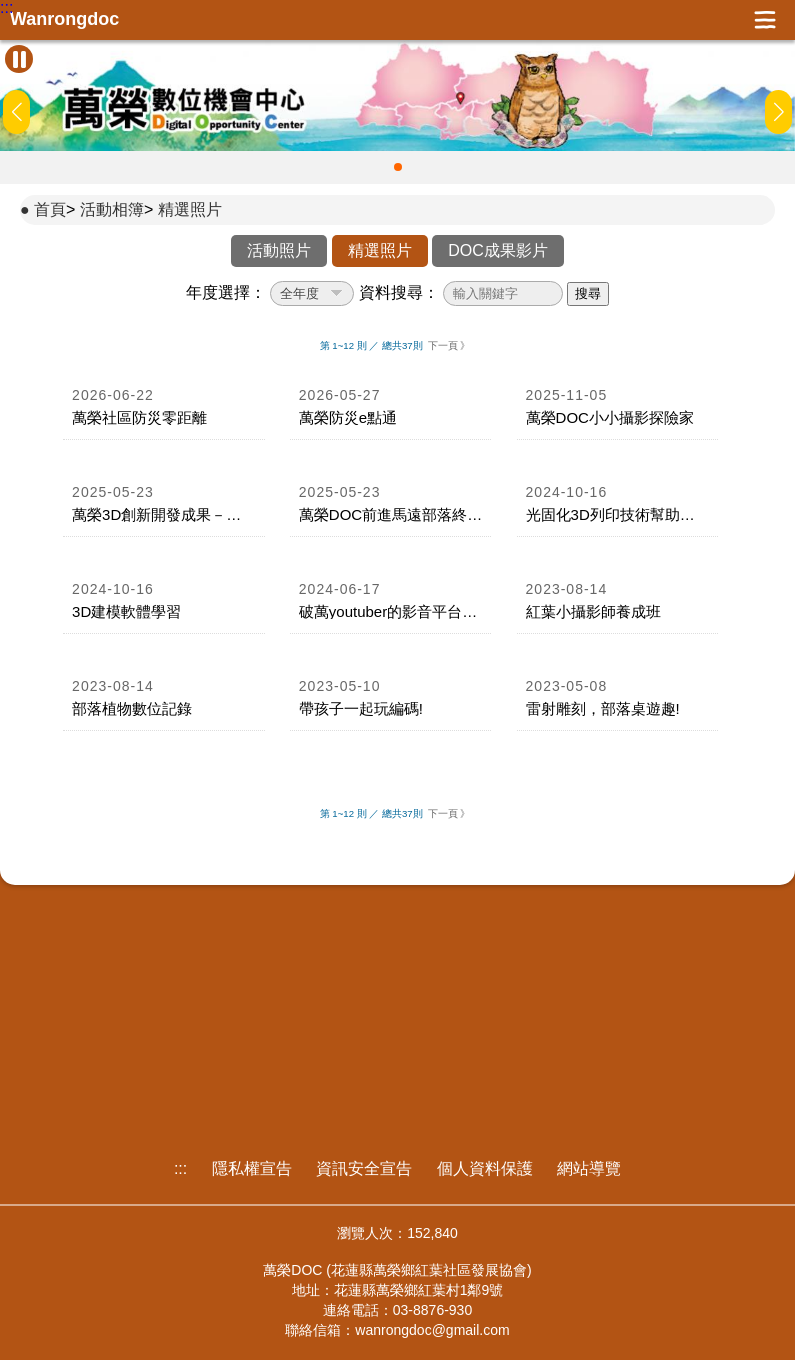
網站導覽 (589, 1168)
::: (6, 8)
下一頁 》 (449, 345)
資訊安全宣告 (364, 1168)
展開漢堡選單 (765, 20)
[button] (398, 167)
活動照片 (279, 250)
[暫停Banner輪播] (19, 59)
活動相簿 (112, 209)
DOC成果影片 (498, 250)
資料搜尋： (399, 292)
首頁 (50, 209)
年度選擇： (226, 292)
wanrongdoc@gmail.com (432, 1330)
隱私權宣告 (252, 1168)
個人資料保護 (485, 1168)
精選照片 (190, 209)
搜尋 (588, 293)
